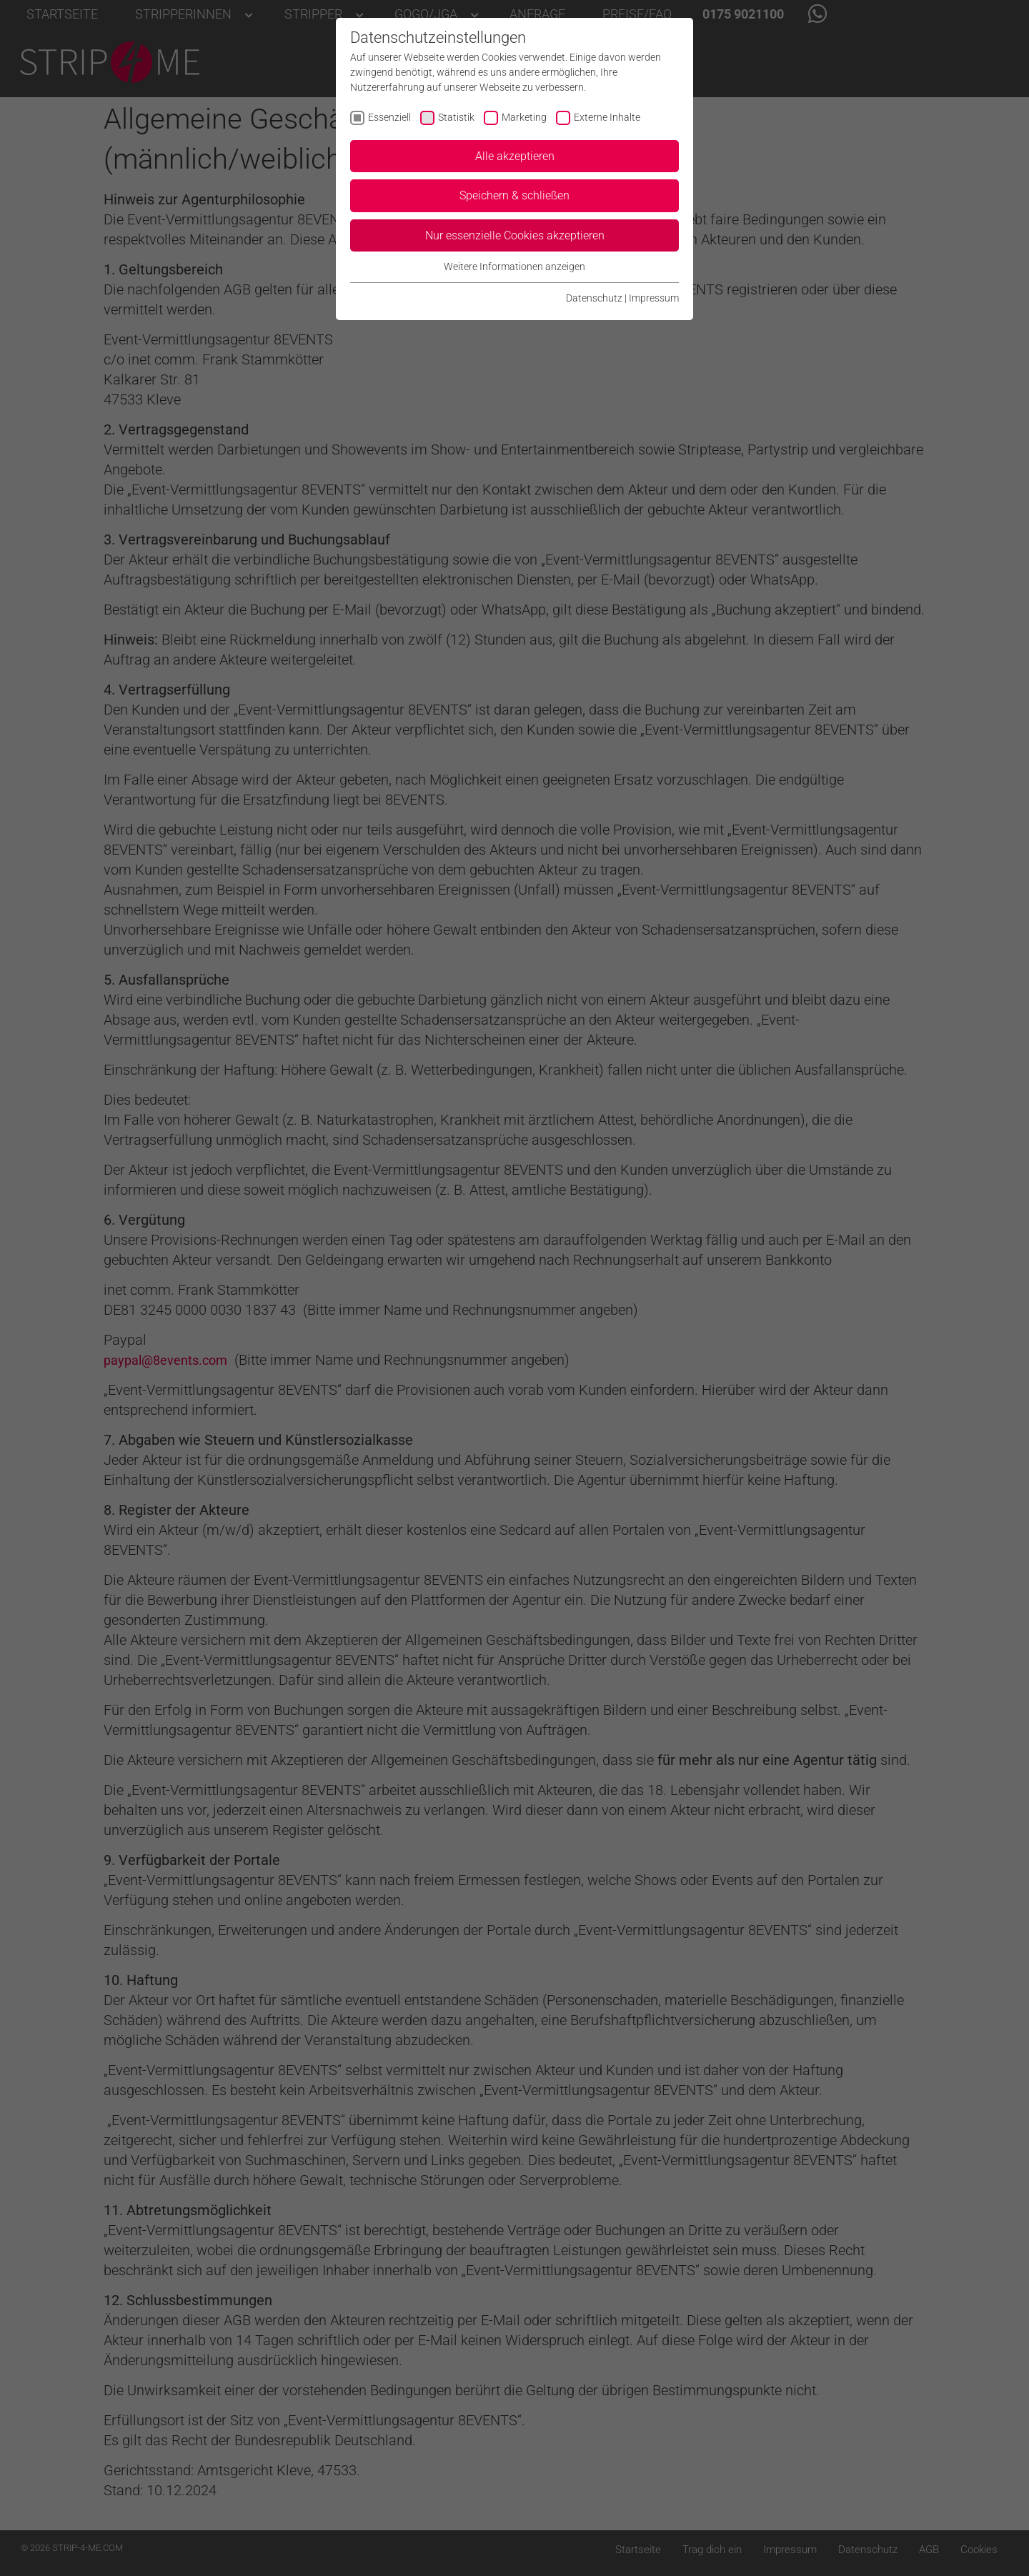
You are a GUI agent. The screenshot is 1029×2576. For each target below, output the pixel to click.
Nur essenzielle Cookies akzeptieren (515, 235)
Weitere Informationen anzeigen (514, 266)
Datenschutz (594, 298)
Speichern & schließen (514, 195)
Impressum (654, 298)
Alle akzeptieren (515, 156)
